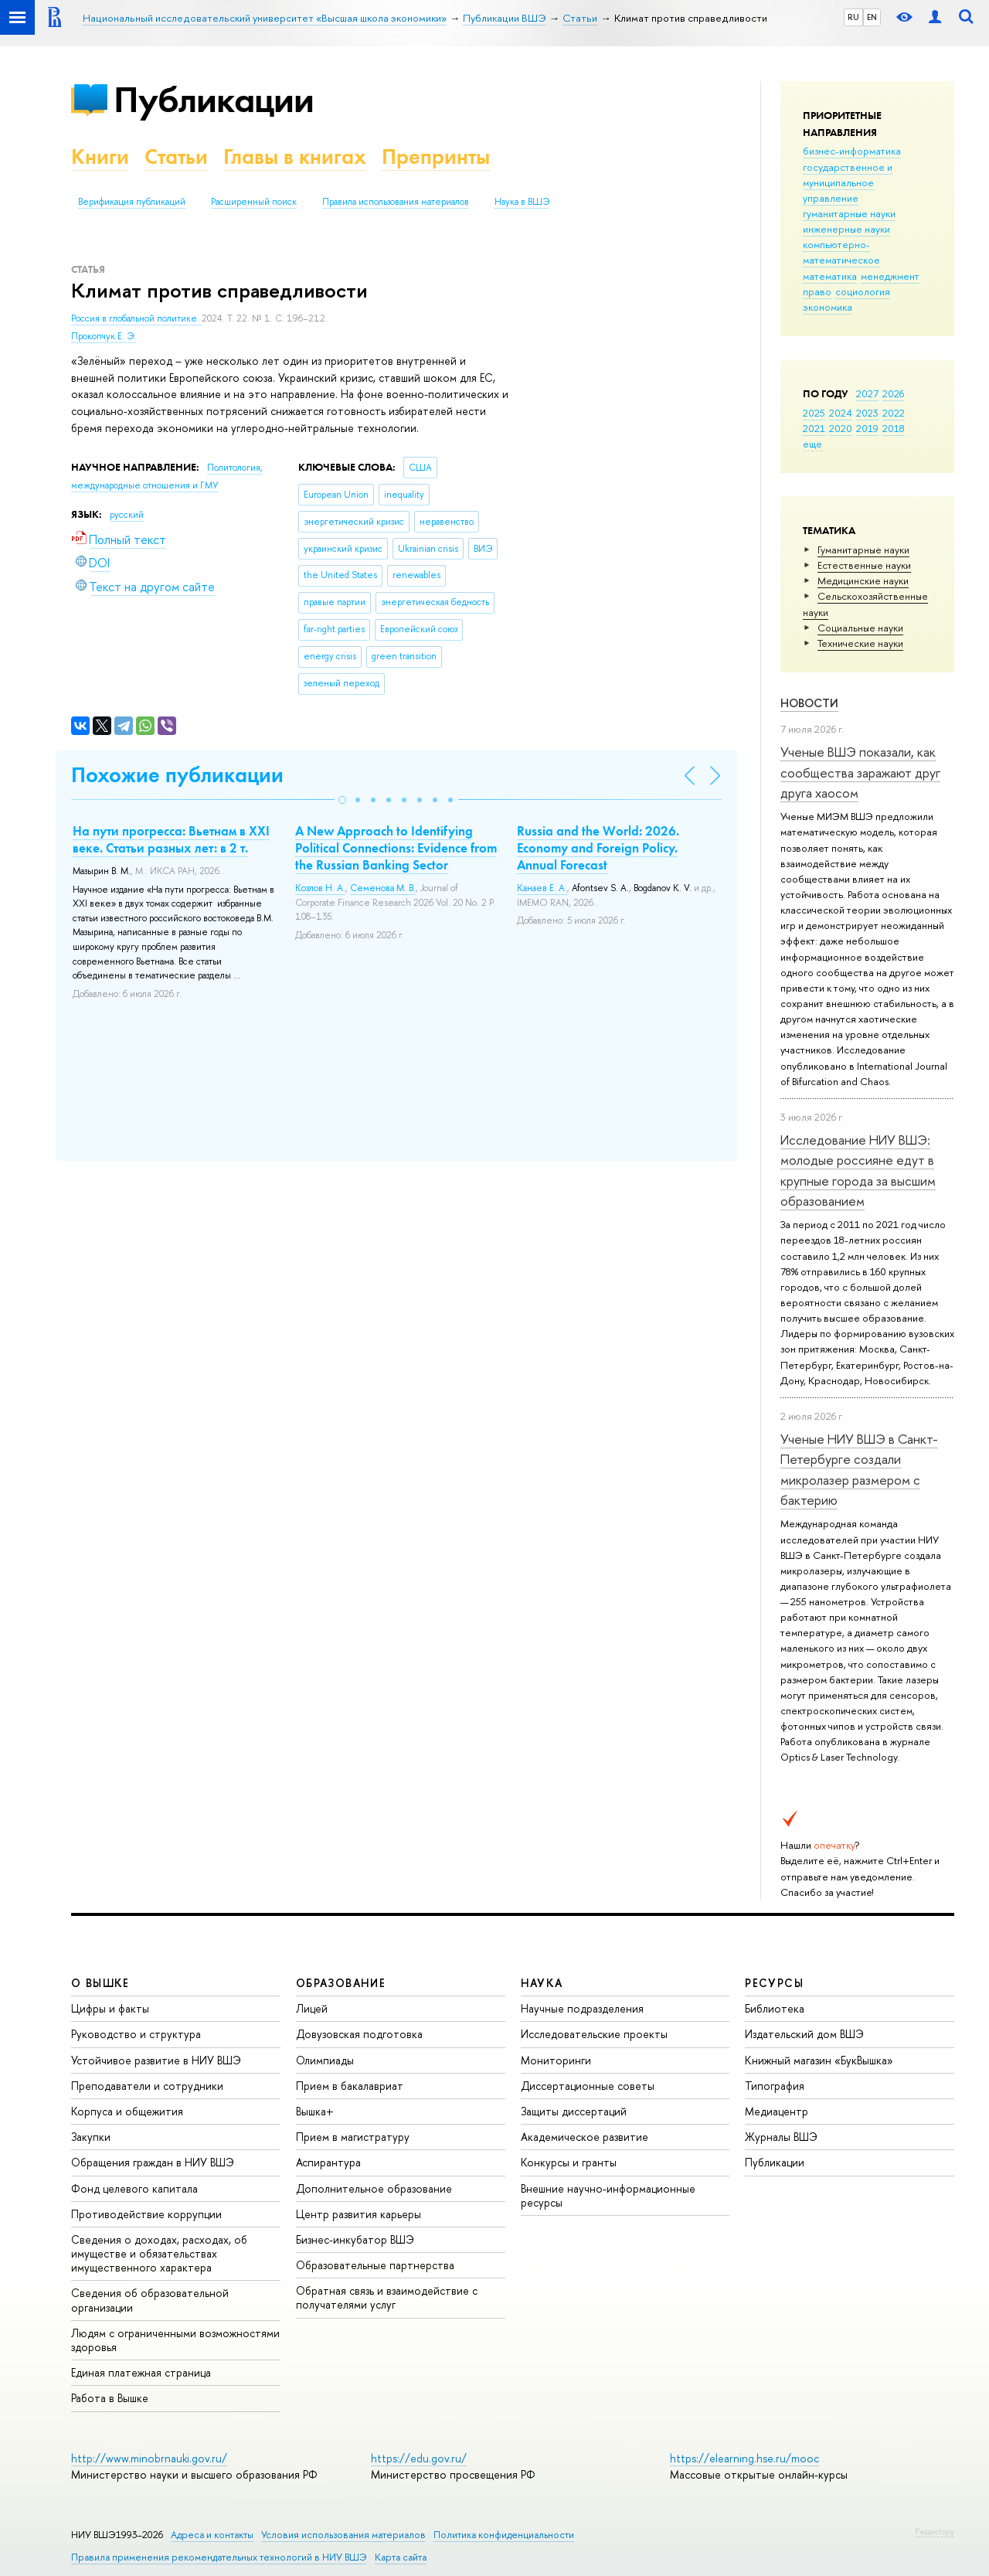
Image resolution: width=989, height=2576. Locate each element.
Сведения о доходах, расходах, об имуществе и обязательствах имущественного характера (159, 2253)
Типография (774, 2085)
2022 (893, 413)
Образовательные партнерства (375, 2265)
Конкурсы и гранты (569, 2162)
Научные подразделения (582, 2008)
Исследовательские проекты (594, 2033)
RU (853, 17)
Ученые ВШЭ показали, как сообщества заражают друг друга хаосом (860, 772)
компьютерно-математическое (841, 252)
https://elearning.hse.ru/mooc (744, 2458)
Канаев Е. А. (542, 888)
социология (862, 291)
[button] (342, 800)
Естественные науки (864, 565)
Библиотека (774, 2008)
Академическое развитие (584, 2136)
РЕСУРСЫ (774, 1982)
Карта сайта (401, 2557)
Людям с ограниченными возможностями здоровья (175, 2340)
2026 (893, 393)
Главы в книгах (294, 156)
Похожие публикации (177, 774)
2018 (893, 428)
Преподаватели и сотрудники (147, 2085)
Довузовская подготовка (359, 2033)
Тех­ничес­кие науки (860, 643)
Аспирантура (328, 2162)
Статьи (176, 156)
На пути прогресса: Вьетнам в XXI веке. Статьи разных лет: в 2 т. (171, 839)
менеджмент (890, 276)
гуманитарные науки (849, 213)
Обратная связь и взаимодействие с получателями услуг (387, 2297)
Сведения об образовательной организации (150, 2299)
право (817, 291)
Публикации (214, 99)
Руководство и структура (136, 2033)
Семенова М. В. (383, 888)
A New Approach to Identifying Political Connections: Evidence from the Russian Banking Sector (396, 847)
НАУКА (542, 1982)
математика (830, 276)
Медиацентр (776, 2111)
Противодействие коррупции (146, 2214)
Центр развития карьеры (358, 2214)
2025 (814, 413)
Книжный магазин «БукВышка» (819, 2060)
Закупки (90, 2136)
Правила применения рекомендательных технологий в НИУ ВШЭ (219, 2557)
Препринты (436, 156)
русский (127, 515)
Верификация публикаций (131, 202)
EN (872, 17)
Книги (100, 156)
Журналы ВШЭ (781, 2136)
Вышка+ (315, 2111)
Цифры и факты (110, 2008)
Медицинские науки (863, 580)
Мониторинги (556, 2060)
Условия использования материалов (343, 2534)
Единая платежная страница (141, 2372)
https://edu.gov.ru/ (419, 2458)
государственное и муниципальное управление (847, 182)
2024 (840, 413)
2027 (867, 393)
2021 (814, 428)
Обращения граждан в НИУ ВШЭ (152, 2162)
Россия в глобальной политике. (136, 318)
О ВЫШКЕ (100, 1982)
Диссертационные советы (587, 2085)
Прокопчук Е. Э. (103, 336)
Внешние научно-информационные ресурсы (608, 2195)
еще (812, 444)
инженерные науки (846, 229)
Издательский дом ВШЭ (804, 2033)
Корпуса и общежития (127, 2111)
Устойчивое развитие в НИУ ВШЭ (156, 2060)
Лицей (312, 2008)
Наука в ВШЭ (521, 202)
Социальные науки (860, 628)
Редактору (934, 2531)
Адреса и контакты (212, 2534)
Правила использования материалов (395, 202)
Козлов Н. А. (320, 888)
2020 (840, 428)
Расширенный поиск (254, 202)
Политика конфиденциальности (503, 2534)
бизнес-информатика (852, 151)
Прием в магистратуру (353, 2136)
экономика (827, 307)
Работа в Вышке (109, 2398)
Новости (809, 703)
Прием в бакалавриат (349, 2085)
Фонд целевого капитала (134, 2188)
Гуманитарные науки (863, 549)
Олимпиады (325, 2060)
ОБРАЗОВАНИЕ (341, 1982)
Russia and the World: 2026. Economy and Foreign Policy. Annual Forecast (598, 847)
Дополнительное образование (374, 2188)
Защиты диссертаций (574, 2111)
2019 (867, 428)
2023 (867, 413)
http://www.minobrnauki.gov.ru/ (149, 2458)
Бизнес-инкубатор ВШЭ (355, 2239)
